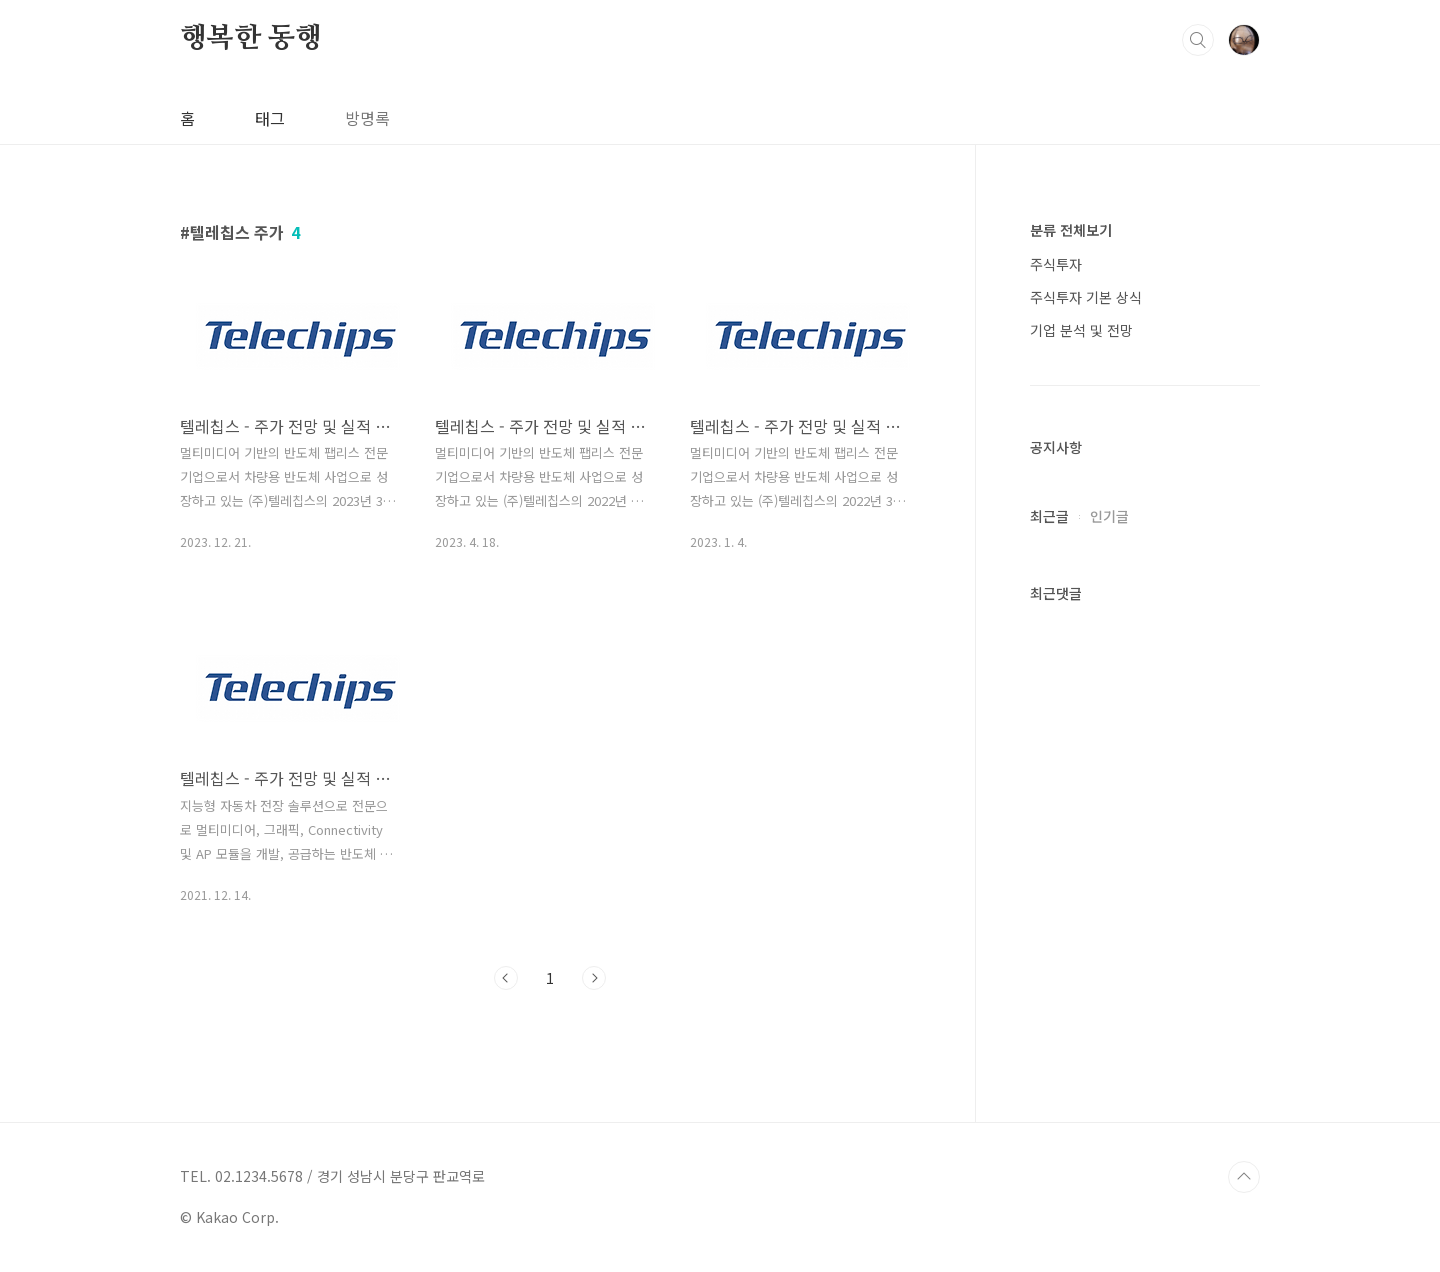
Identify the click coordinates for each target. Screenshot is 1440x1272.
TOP (1244, 1177)
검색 (1198, 40)
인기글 (1109, 516)
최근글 (1049, 516)
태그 (270, 118)
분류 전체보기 (1071, 230)
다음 (594, 978)
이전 (506, 978)
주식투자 (1056, 264)
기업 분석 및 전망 (1081, 330)
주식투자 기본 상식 (1086, 297)
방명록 (367, 118)
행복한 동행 (251, 39)
